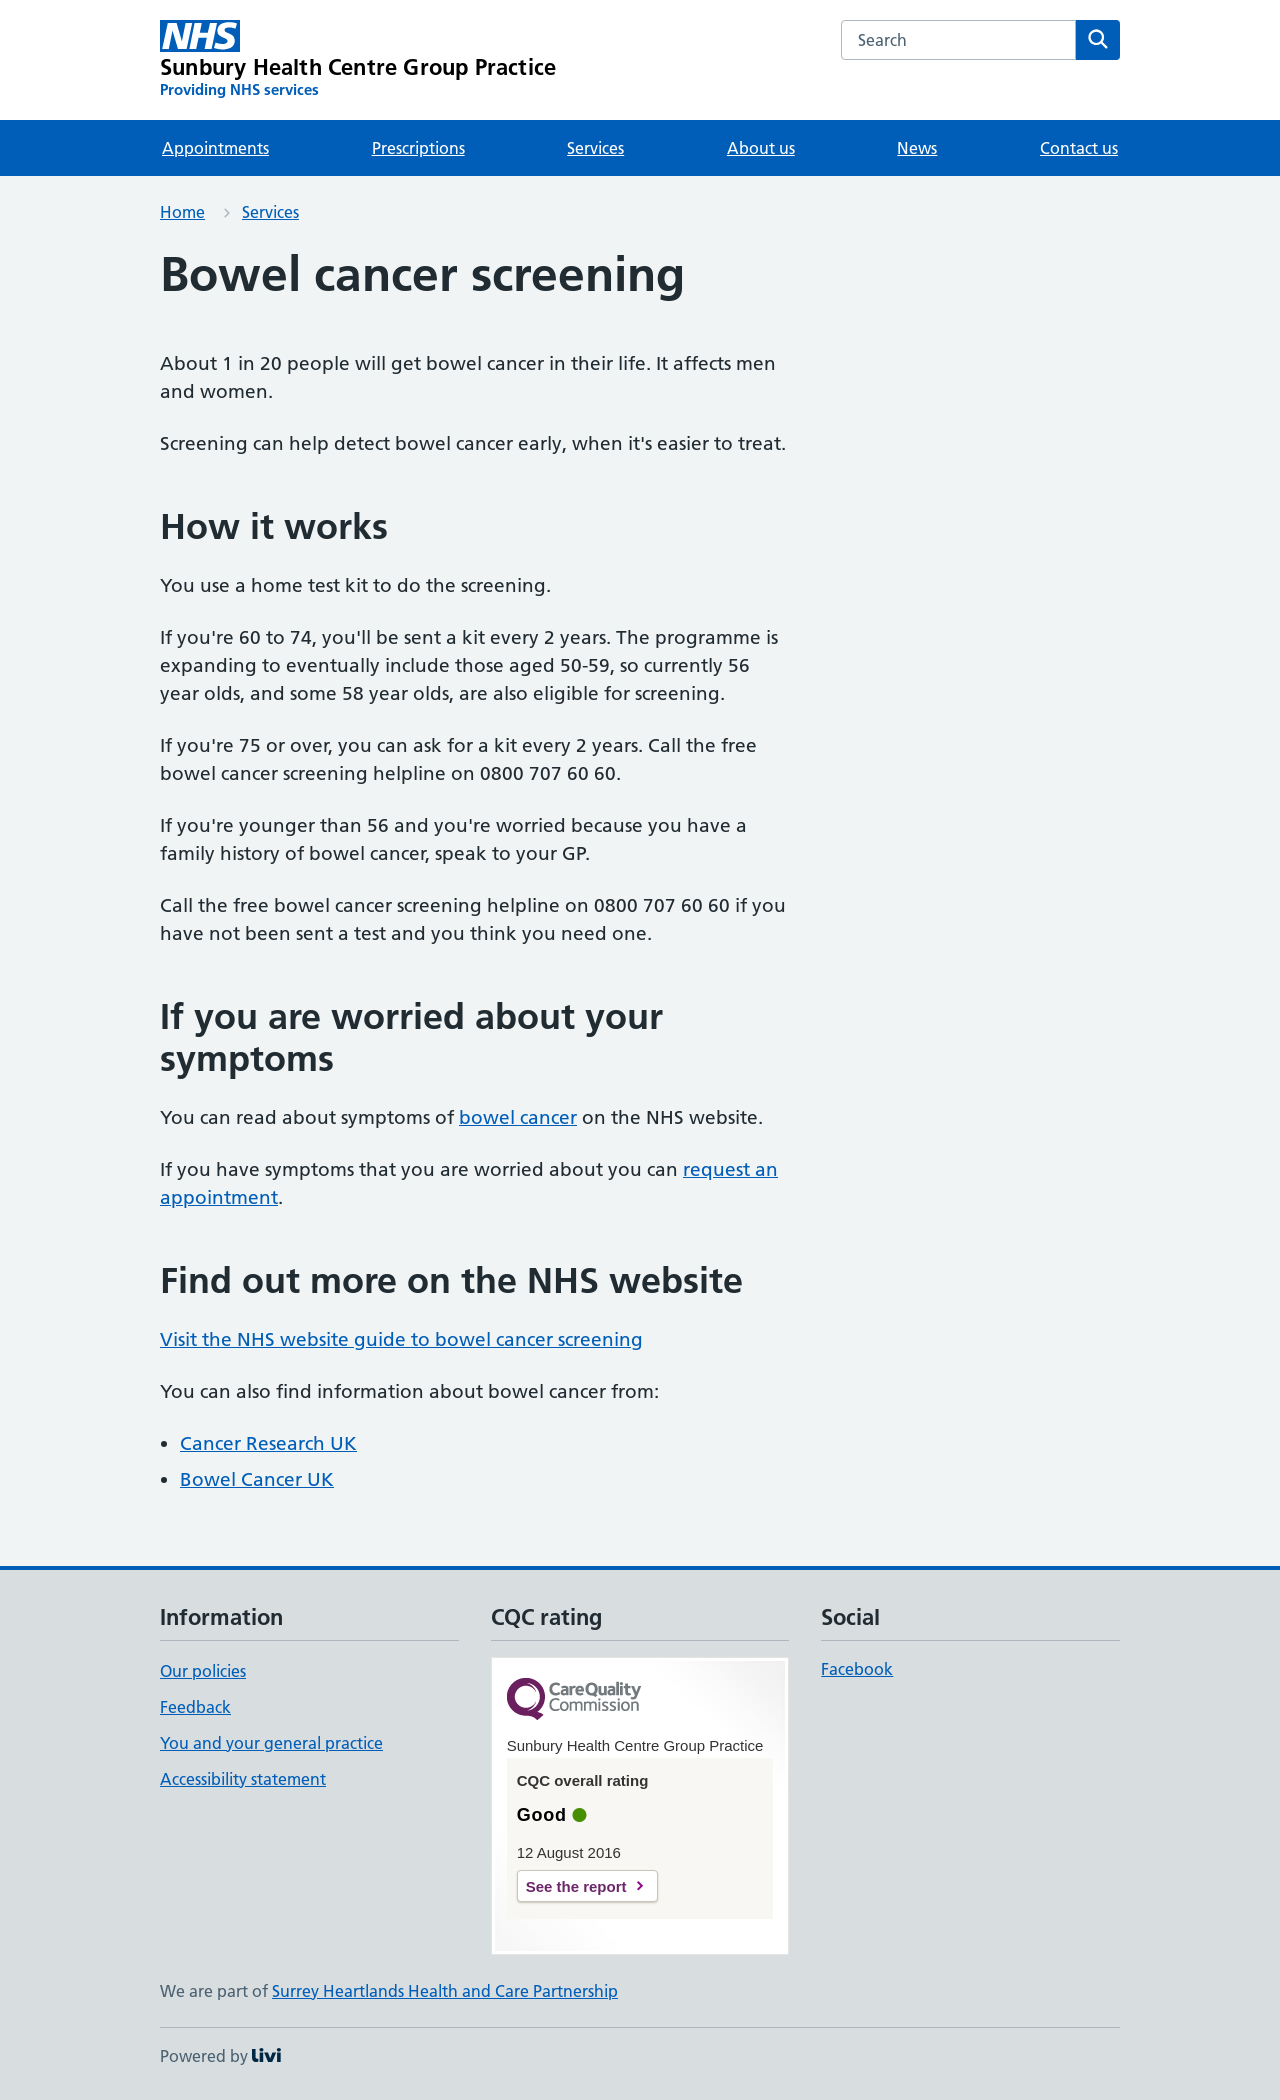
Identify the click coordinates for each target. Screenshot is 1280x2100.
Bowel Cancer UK (257, 1479)
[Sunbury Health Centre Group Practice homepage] (358, 60)
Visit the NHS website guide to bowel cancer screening (401, 1339)
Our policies (203, 1671)
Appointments (215, 148)
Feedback (195, 1707)
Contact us (1079, 148)
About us (761, 148)
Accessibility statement (243, 1779)
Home (182, 212)
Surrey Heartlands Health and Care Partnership (445, 1991)
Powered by (220, 2056)
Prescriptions (418, 148)
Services (595, 148)
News (917, 148)
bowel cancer (518, 1117)
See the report (576, 1886)
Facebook (857, 1669)
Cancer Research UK (268, 1443)
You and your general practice (271, 1743)
